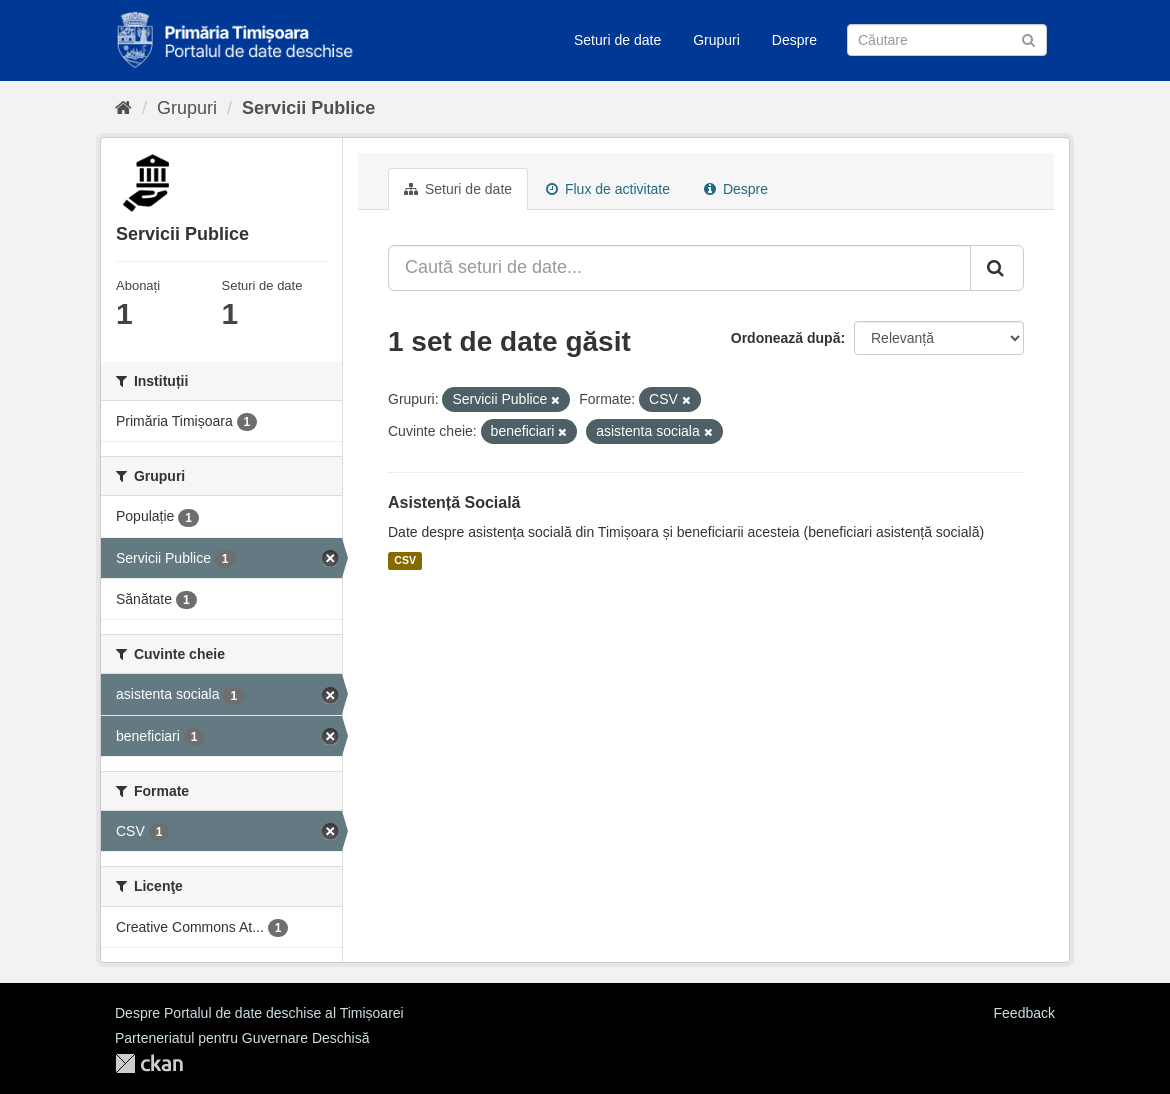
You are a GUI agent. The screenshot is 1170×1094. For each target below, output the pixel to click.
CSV (405, 561)
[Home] (123, 108)
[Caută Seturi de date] (947, 40)
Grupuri (716, 40)
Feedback (1024, 1013)
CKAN (149, 1063)
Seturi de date (617, 40)
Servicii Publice (308, 108)
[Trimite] (1028, 38)
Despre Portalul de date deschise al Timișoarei (259, 1013)
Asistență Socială (454, 502)
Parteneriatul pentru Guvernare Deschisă (242, 1038)
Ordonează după (786, 338)
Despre (794, 40)
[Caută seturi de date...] (679, 268)
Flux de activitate (608, 189)
